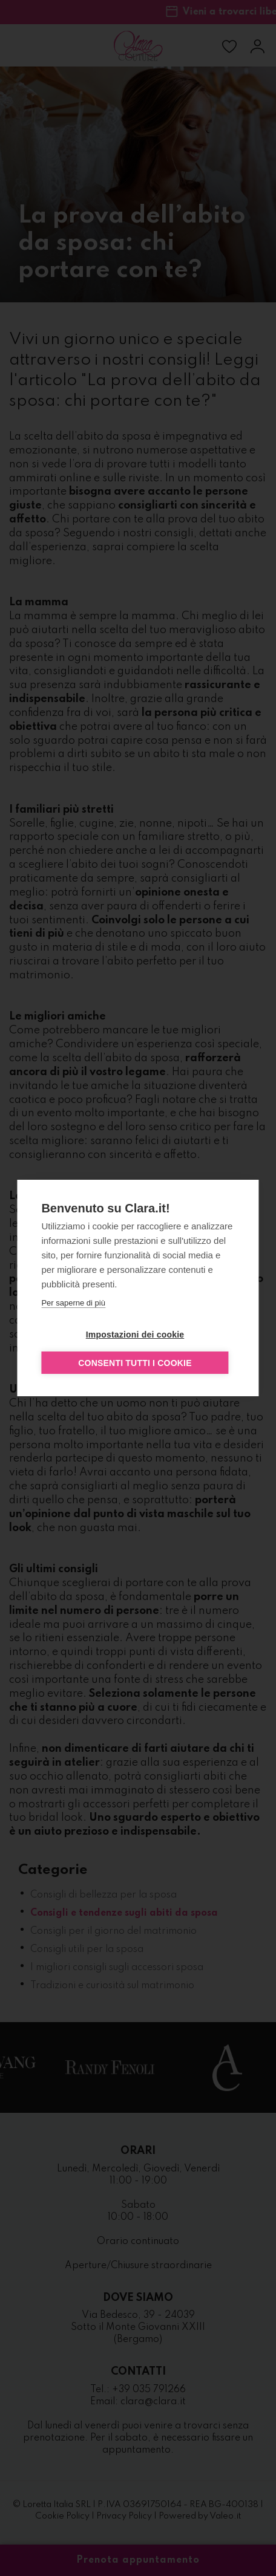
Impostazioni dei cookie (135, 1334)
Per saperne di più (73, 1302)
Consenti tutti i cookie (134, 1363)
